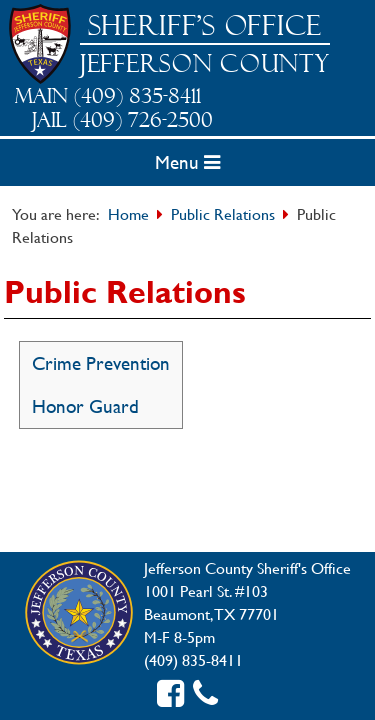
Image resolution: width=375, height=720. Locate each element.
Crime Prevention (101, 363)
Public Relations (223, 213)
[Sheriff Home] (40, 44)
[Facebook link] (170, 693)
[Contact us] (205, 693)
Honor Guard (85, 406)
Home (128, 213)
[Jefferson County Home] (79, 614)
